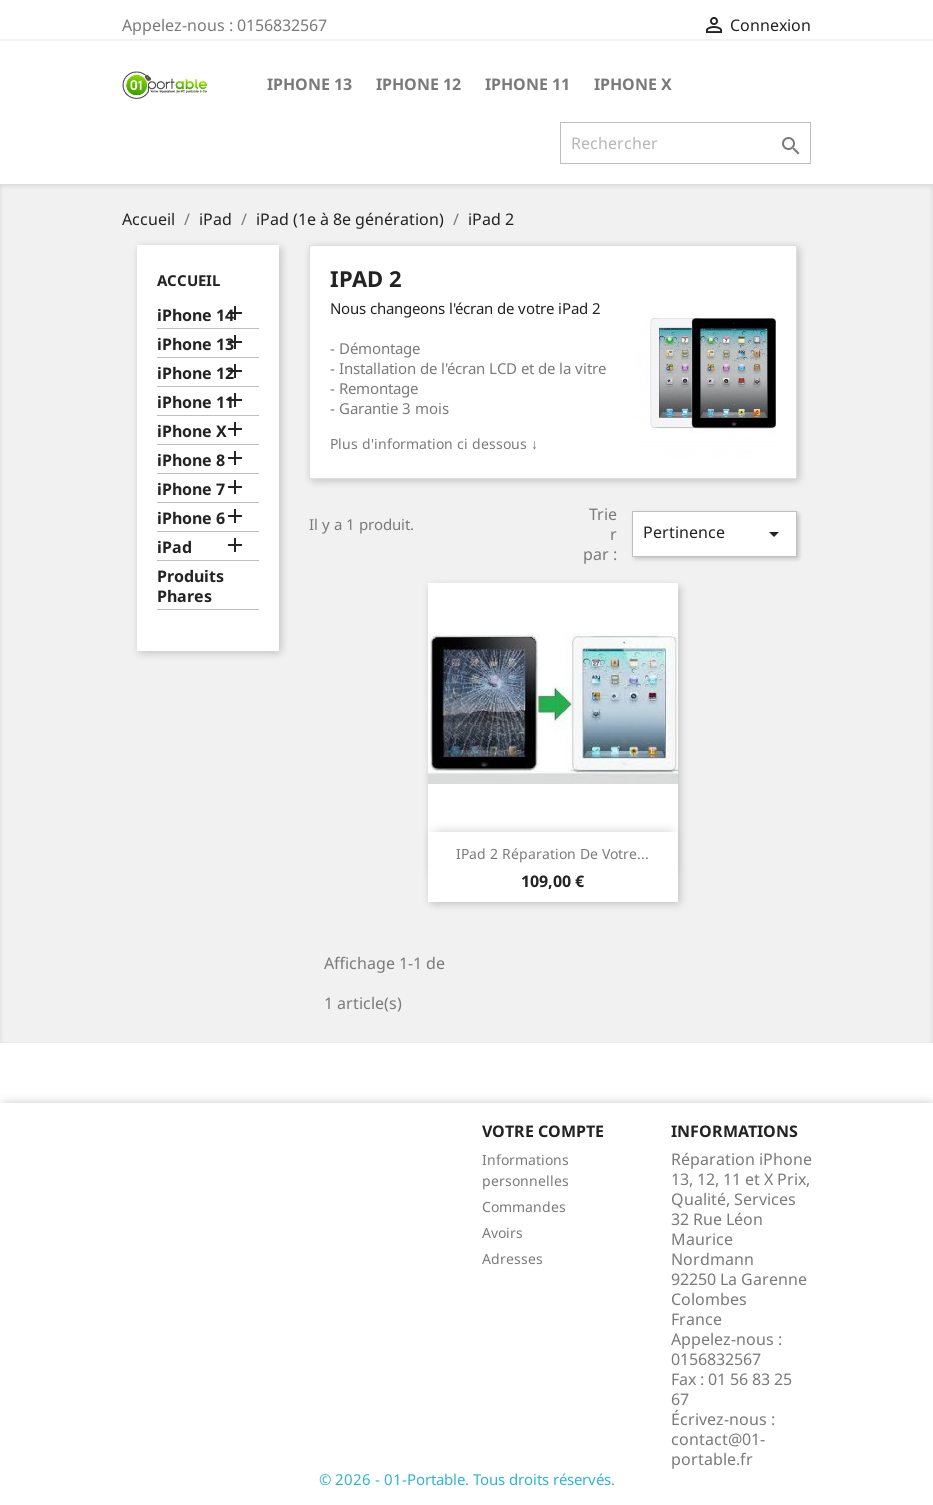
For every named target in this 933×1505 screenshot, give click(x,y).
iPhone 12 (418, 84)
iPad (174, 547)
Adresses (512, 1258)
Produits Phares (190, 586)
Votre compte (543, 1131)
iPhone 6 (191, 518)
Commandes (524, 1206)
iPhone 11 (527, 84)
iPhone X (633, 84)
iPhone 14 (195, 315)
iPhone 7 (191, 489)
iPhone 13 (309, 84)
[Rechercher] (685, 143)
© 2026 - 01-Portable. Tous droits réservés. (467, 1479)
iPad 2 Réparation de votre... (552, 853)
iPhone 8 (191, 460)
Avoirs (502, 1232)
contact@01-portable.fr (718, 1449)
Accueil (188, 280)
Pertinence (714, 533)
